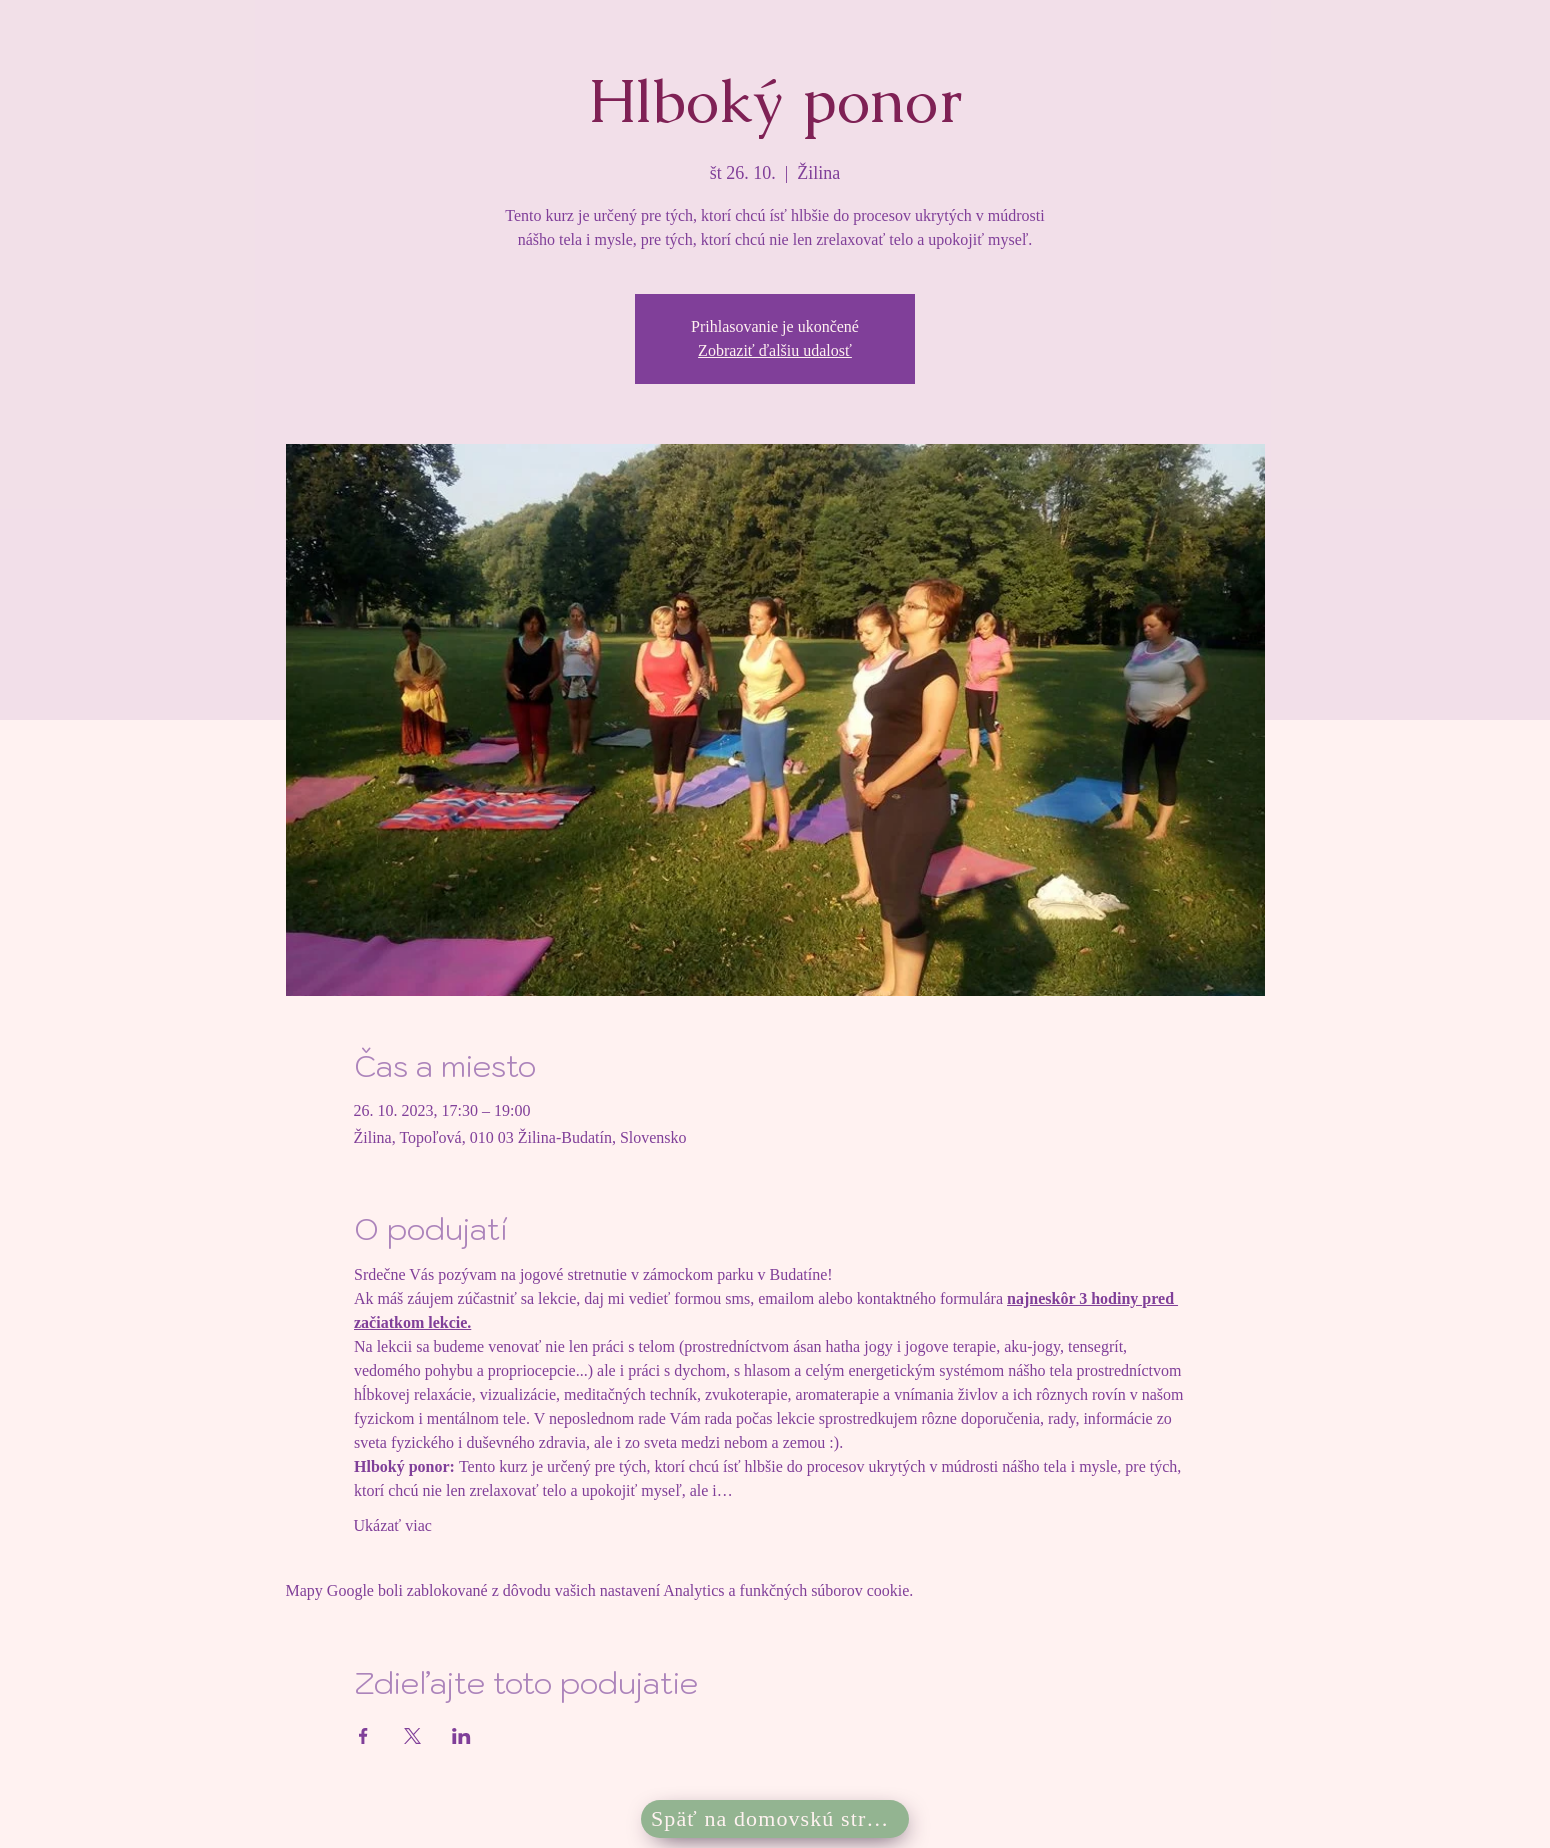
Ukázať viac (393, 1525)
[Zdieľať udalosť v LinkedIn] (461, 1736)
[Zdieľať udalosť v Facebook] (363, 1736)
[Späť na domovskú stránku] (775, 1819)
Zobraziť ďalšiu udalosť (775, 350)
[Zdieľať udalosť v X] (412, 1736)
